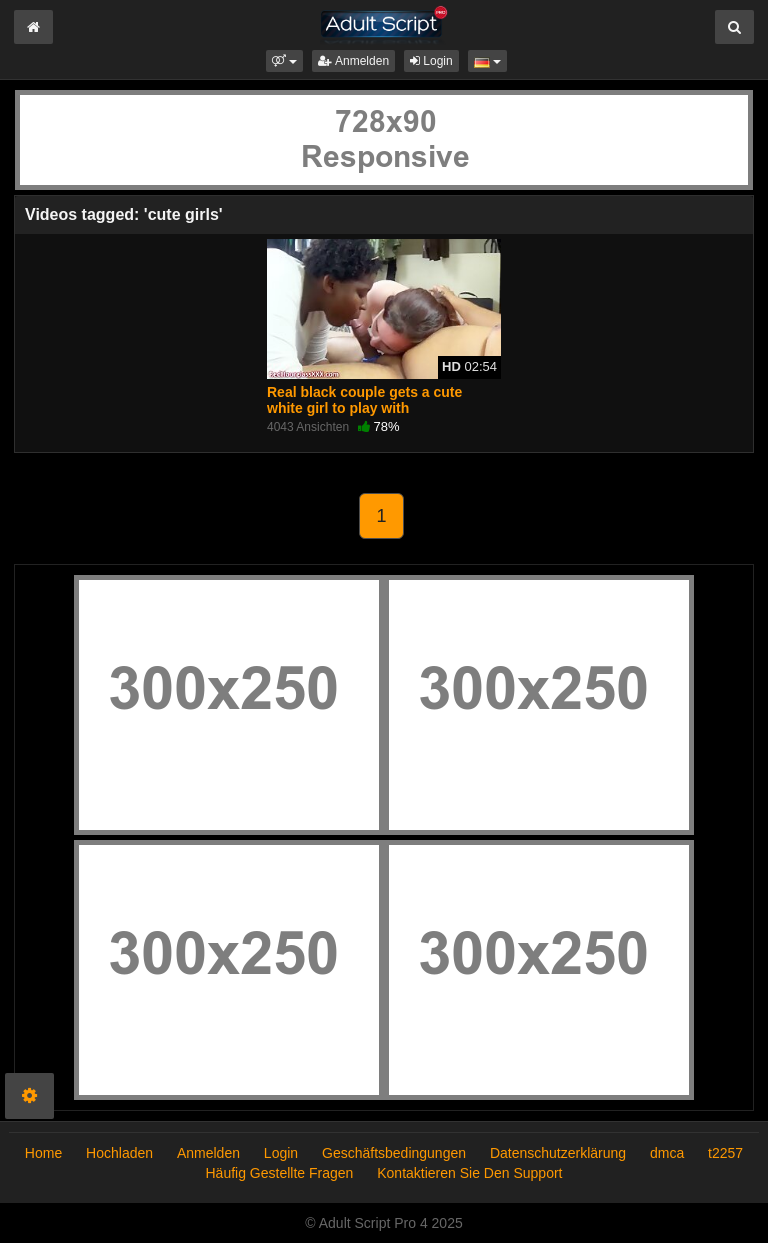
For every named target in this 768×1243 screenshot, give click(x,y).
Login (431, 61)
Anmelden (353, 61)
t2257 (725, 1153)
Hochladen (119, 1153)
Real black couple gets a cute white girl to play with (364, 400)
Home (43, 1153)
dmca (667, 1153)
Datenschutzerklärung (558, 1153)
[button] (284, 61)
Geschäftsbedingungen (394, 1153)
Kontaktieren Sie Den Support (469, 1173)
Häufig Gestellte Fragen (280, 1173)
